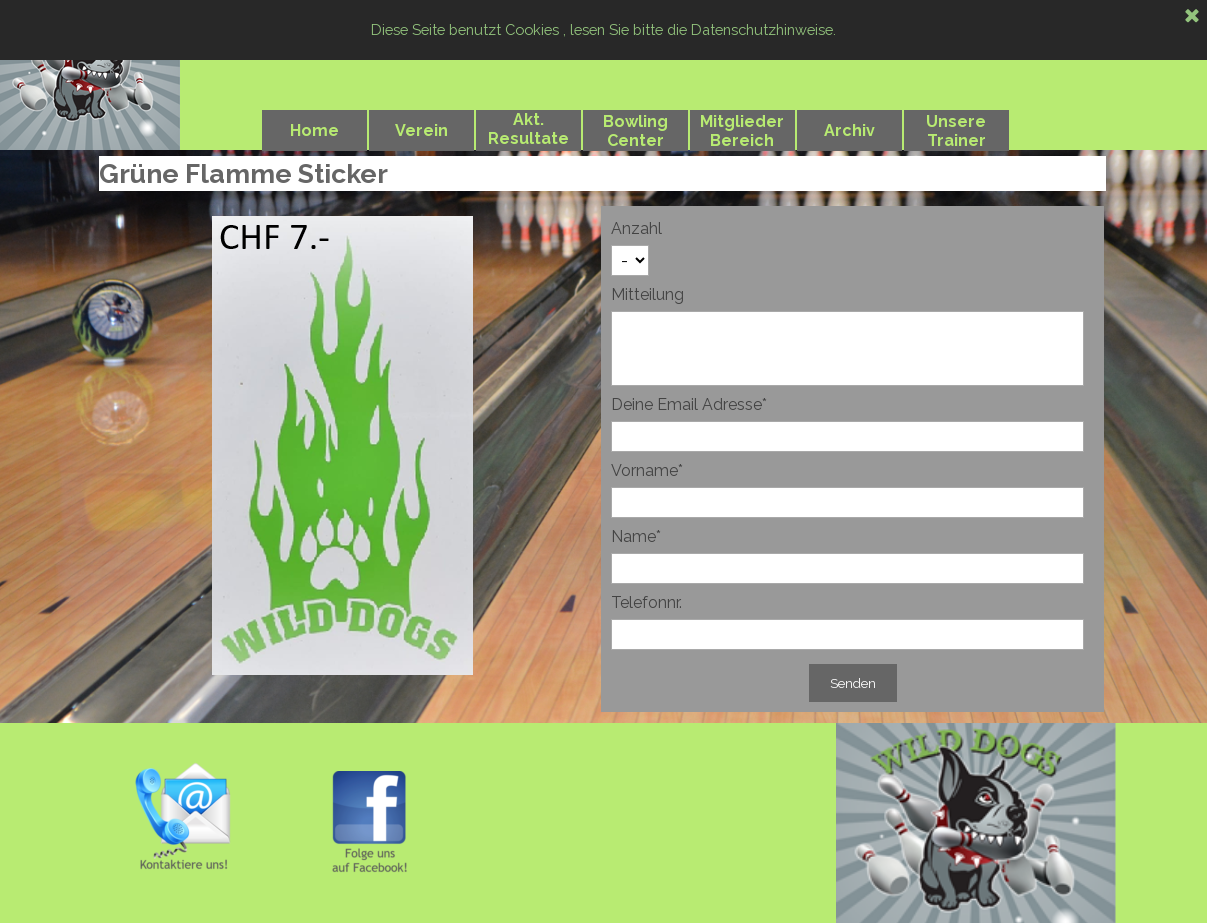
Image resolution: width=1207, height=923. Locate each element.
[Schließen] (1192, 17)
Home (314, 130)
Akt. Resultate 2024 (528, 138)
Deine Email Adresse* (689, 404)
